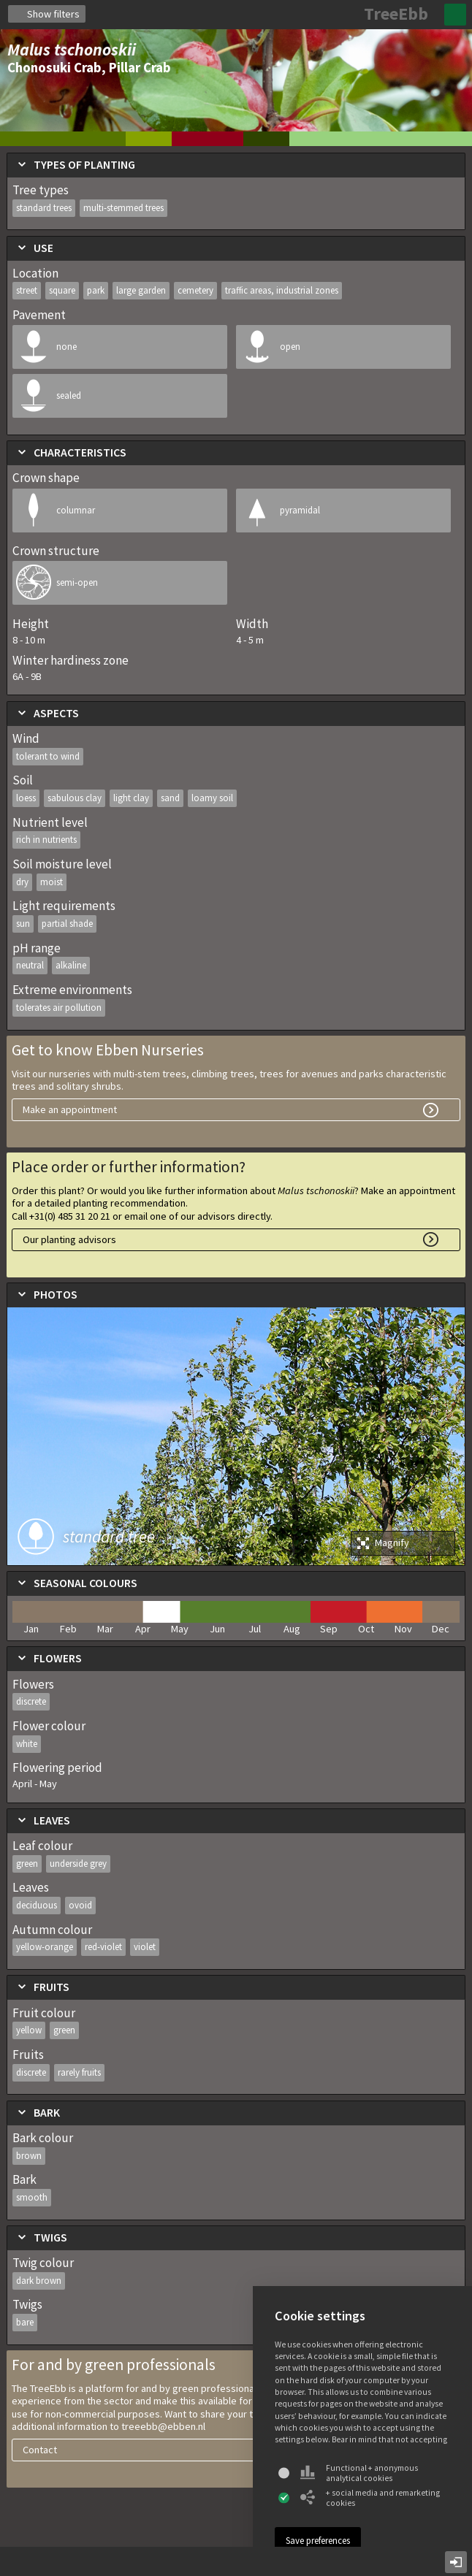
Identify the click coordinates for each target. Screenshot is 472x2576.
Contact (40, 2449)
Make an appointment (70, 1109)
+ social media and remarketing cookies (370, 2498)
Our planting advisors (69, 1239)
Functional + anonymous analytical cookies (359, 2473)
